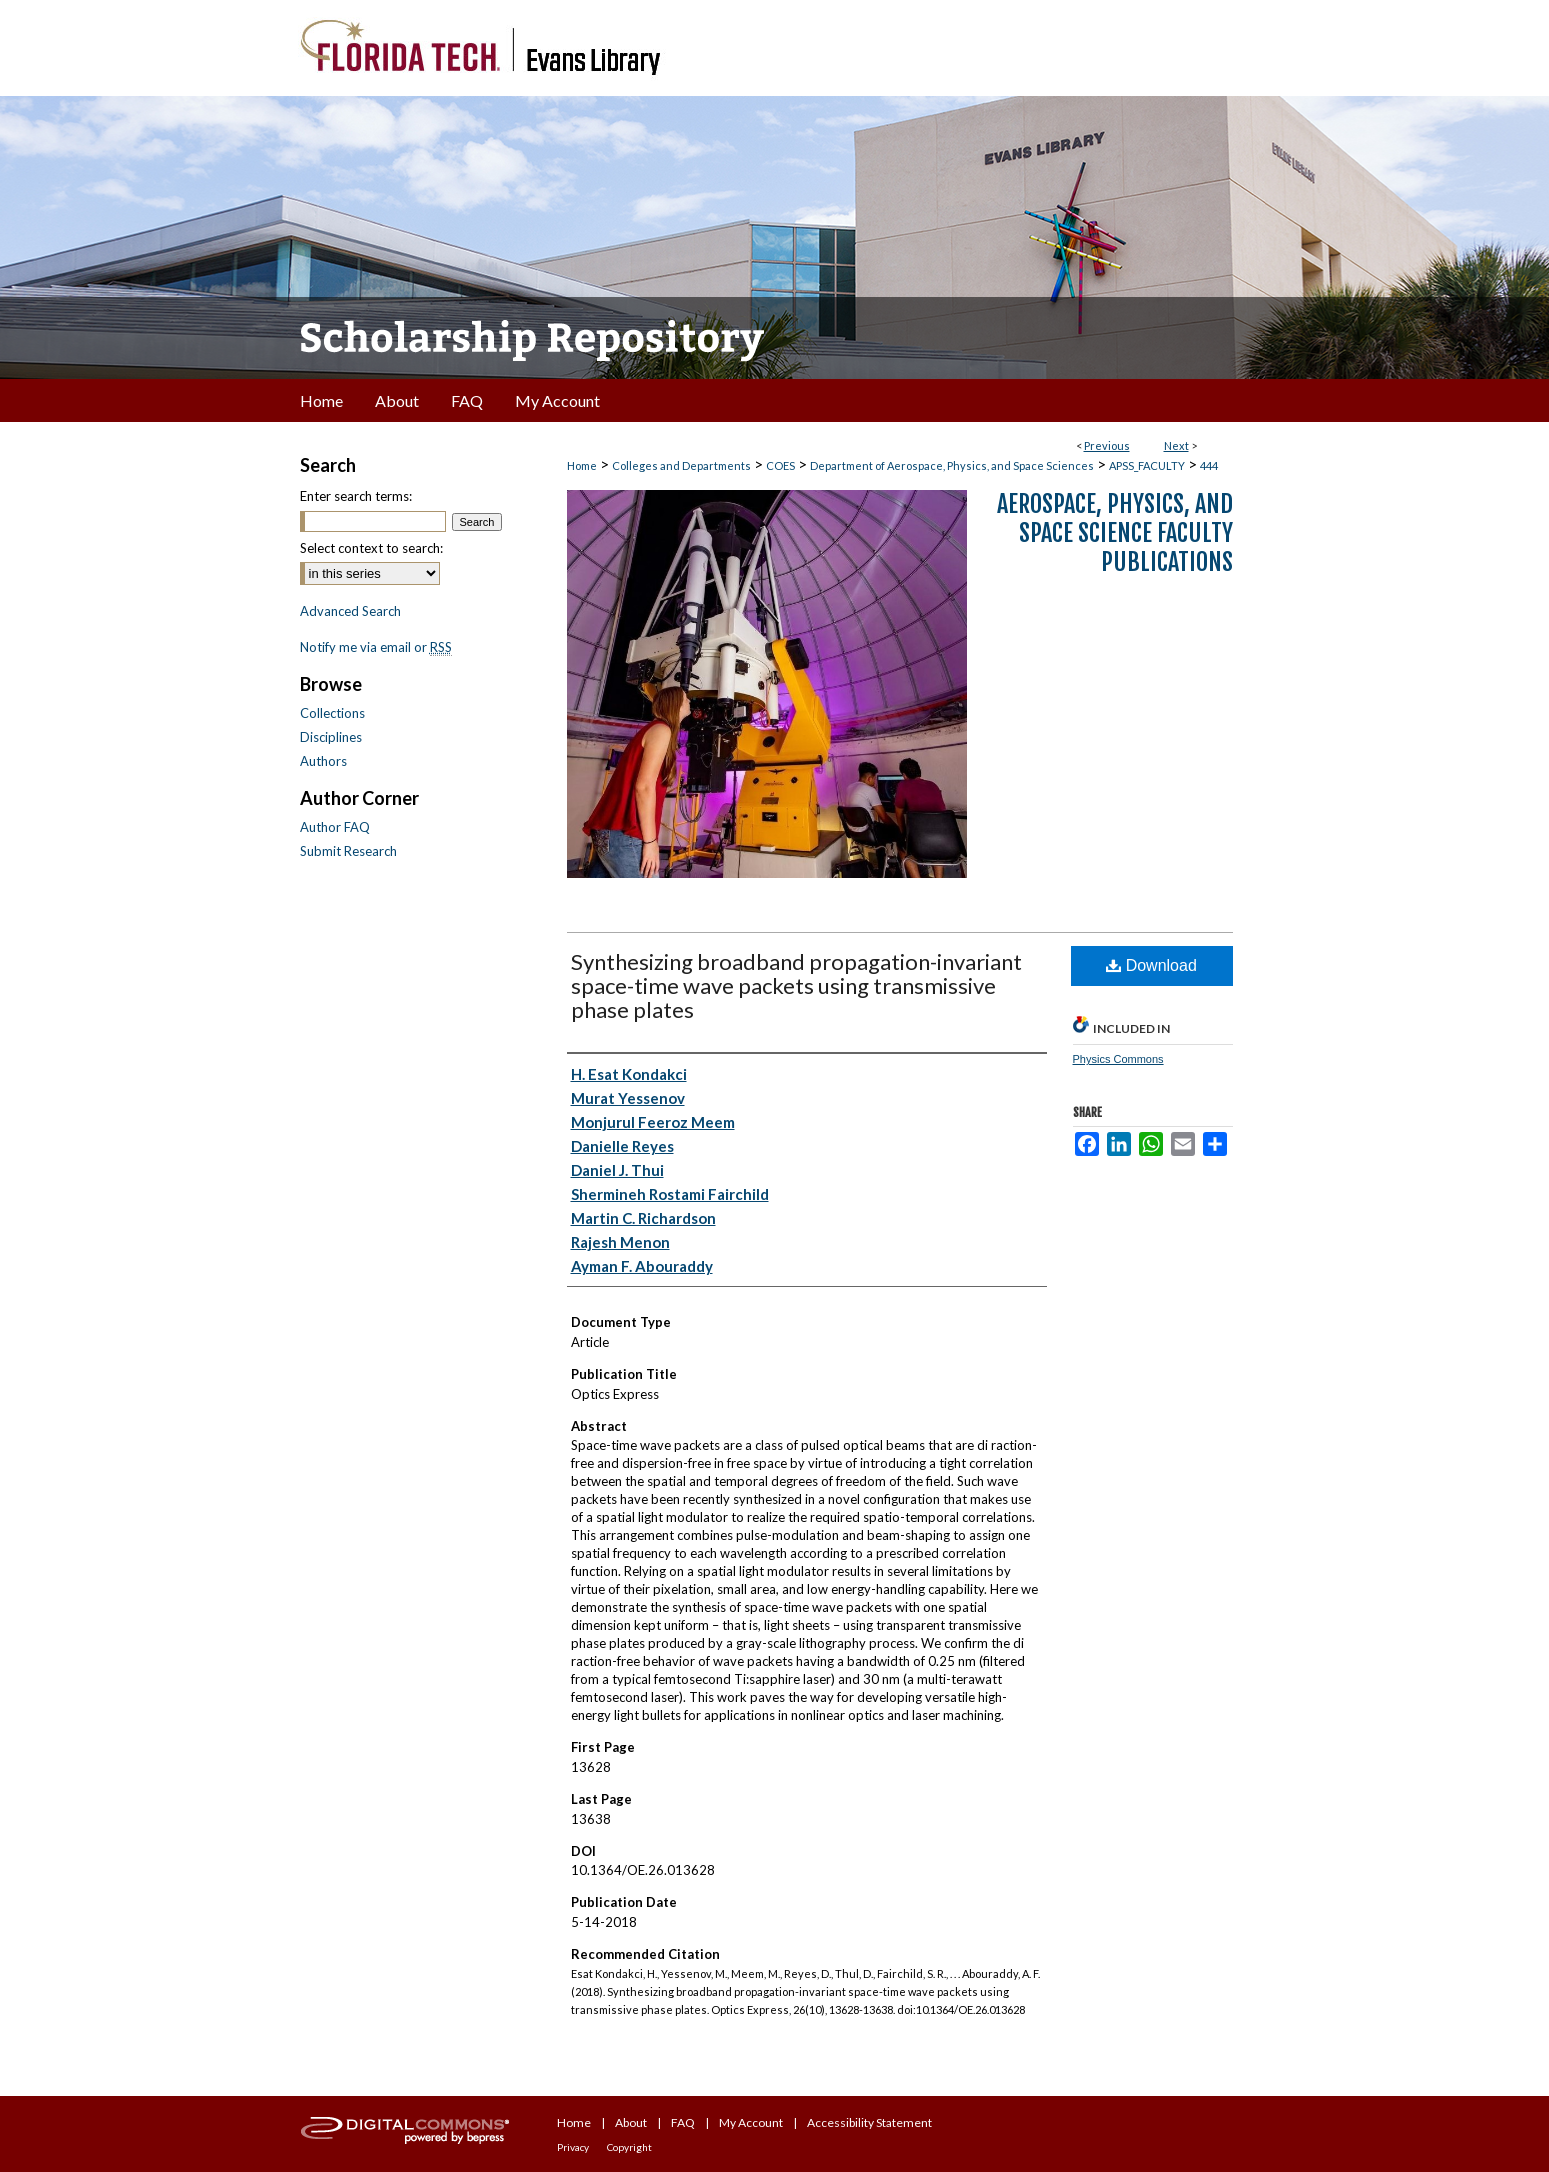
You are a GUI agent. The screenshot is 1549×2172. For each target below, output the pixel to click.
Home (582, 465)
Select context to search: (371, 548)
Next (1176, 445)
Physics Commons (1118, 1059)
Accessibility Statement (869, 2122)
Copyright (629, 2147)
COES (780, 465)
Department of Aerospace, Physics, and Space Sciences (952, 465)
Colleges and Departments (681, 465)
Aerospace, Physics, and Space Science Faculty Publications (1115, 533)
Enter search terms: (356, 496)
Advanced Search (350, 611)
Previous (1107, 445)
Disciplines (331, 737)
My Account (751, 2122)
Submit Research (348, 851)
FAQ (683, 2122)
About (631, 2122)
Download (1151, 965)
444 (1209, 465)
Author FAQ (335, 827)
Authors (323, 761)
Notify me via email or (376, 647)
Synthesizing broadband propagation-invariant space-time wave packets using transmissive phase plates (796, 985)
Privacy (573, 2147)
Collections (332, 713)
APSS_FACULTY (1147, 465)
